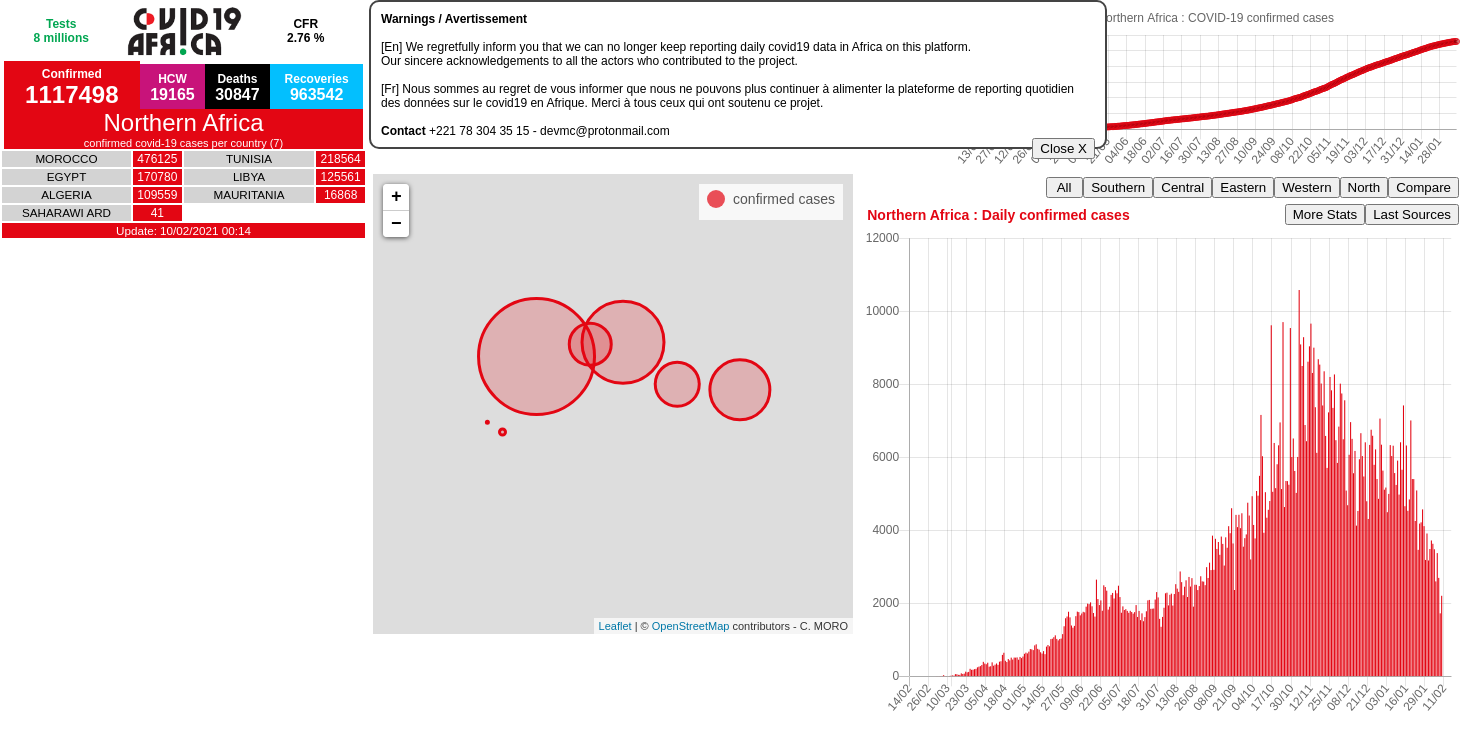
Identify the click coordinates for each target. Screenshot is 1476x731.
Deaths (237, 87)
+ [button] (396, 197)
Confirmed (71, 87)
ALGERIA (66, 194)
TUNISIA (249, 158)
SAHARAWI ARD (66, 212)
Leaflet (615, 626)
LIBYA (249, 176)
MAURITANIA (248, 194)
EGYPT (67, 176)
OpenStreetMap (691, 626)
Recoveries (317, 87)
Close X (1063, 148)
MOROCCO (66, 158)
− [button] (396, 224)
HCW (172, 87)
